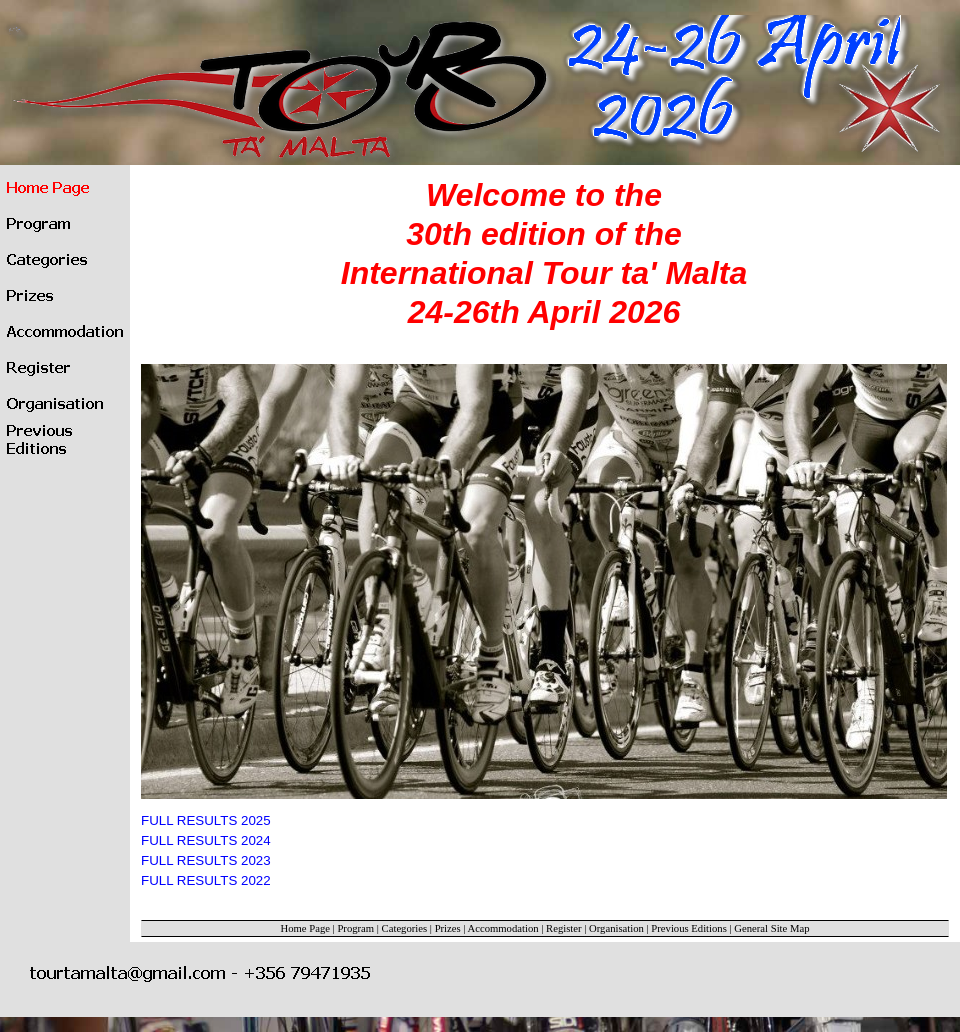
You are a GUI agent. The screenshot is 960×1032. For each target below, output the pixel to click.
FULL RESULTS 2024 (206, 840)
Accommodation (503, 928)
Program (355, 928)
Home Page (305, 928)
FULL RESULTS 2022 (206, 880)
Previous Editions (688, 928)
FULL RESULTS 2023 (206, 860)
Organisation (616, 928)
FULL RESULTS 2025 (206, 820)
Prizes (448, 928)
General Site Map (771, 928)
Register (564, 928)
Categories (405, 928)
